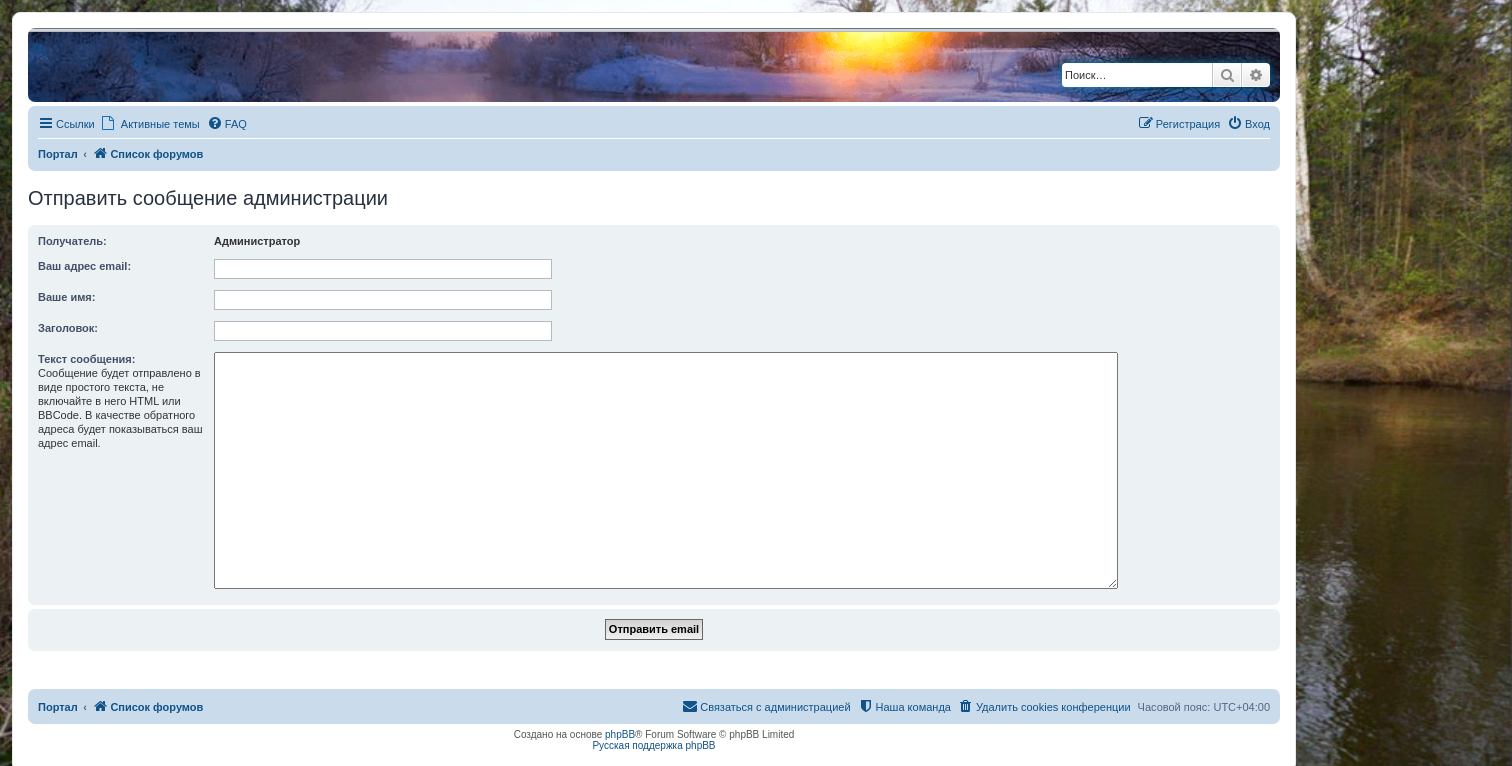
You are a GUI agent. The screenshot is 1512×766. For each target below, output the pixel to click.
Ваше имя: (66, 297)
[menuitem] (227, 124)
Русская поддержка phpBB (653, 745)
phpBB (620, 734)
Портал (58, 154)
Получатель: (72, 241)
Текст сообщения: (86, 359)
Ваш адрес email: (84, 266)
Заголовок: (68, 328)
